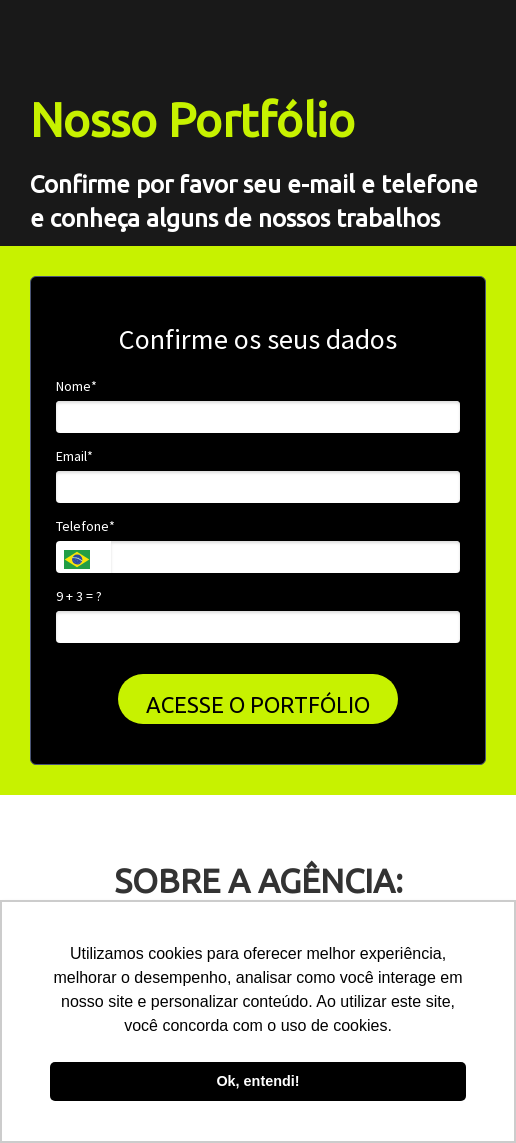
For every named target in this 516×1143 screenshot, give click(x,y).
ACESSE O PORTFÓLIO (258, 704)
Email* (74, 456)
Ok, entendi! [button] (257, 1081)
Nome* (76, 386)
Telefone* (85, 526)
